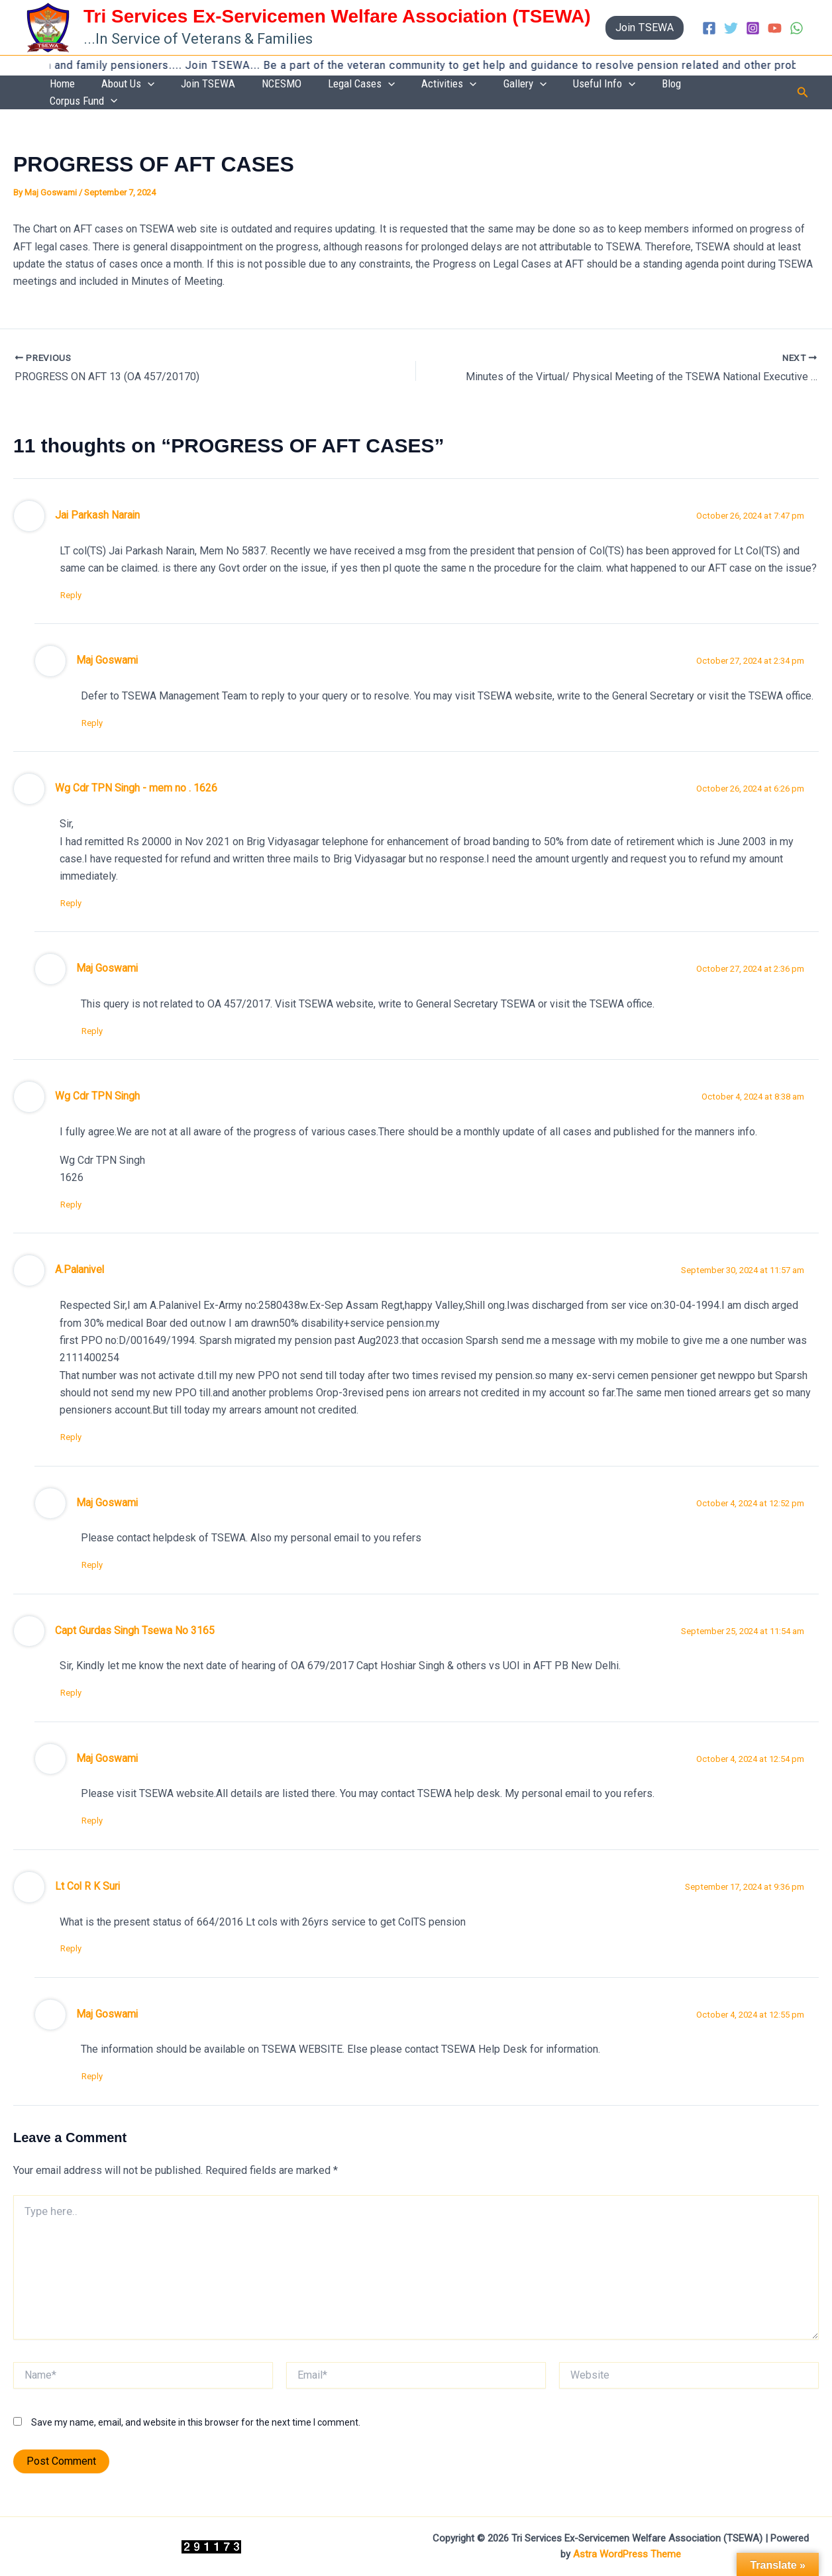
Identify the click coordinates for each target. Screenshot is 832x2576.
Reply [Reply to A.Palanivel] (76, 1430)
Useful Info (632, 86)
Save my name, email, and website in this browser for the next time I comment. (195, 2422)
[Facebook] (709, 28)
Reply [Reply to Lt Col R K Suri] (76, 1946)
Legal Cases (429, 86)
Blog (686, 85)
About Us (235, 86)
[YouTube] (775, 28)
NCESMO (363, 85)
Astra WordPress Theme (627, 2554)
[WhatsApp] (797, 28)
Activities (503, 86)
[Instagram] (753, 28)
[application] (255, 86)
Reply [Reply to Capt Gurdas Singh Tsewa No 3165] (76, 1689)
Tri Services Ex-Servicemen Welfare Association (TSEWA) (337, 16)
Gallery (566, 86)
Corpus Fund (743, 86)
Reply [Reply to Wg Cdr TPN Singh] (76, 1197)
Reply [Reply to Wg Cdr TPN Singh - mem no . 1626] (76, 893)
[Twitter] (731, 28)
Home (183, 85)
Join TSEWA (303, 85)
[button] (644, 28)
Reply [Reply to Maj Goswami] (98, 712)
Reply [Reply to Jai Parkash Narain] (76, 583)
